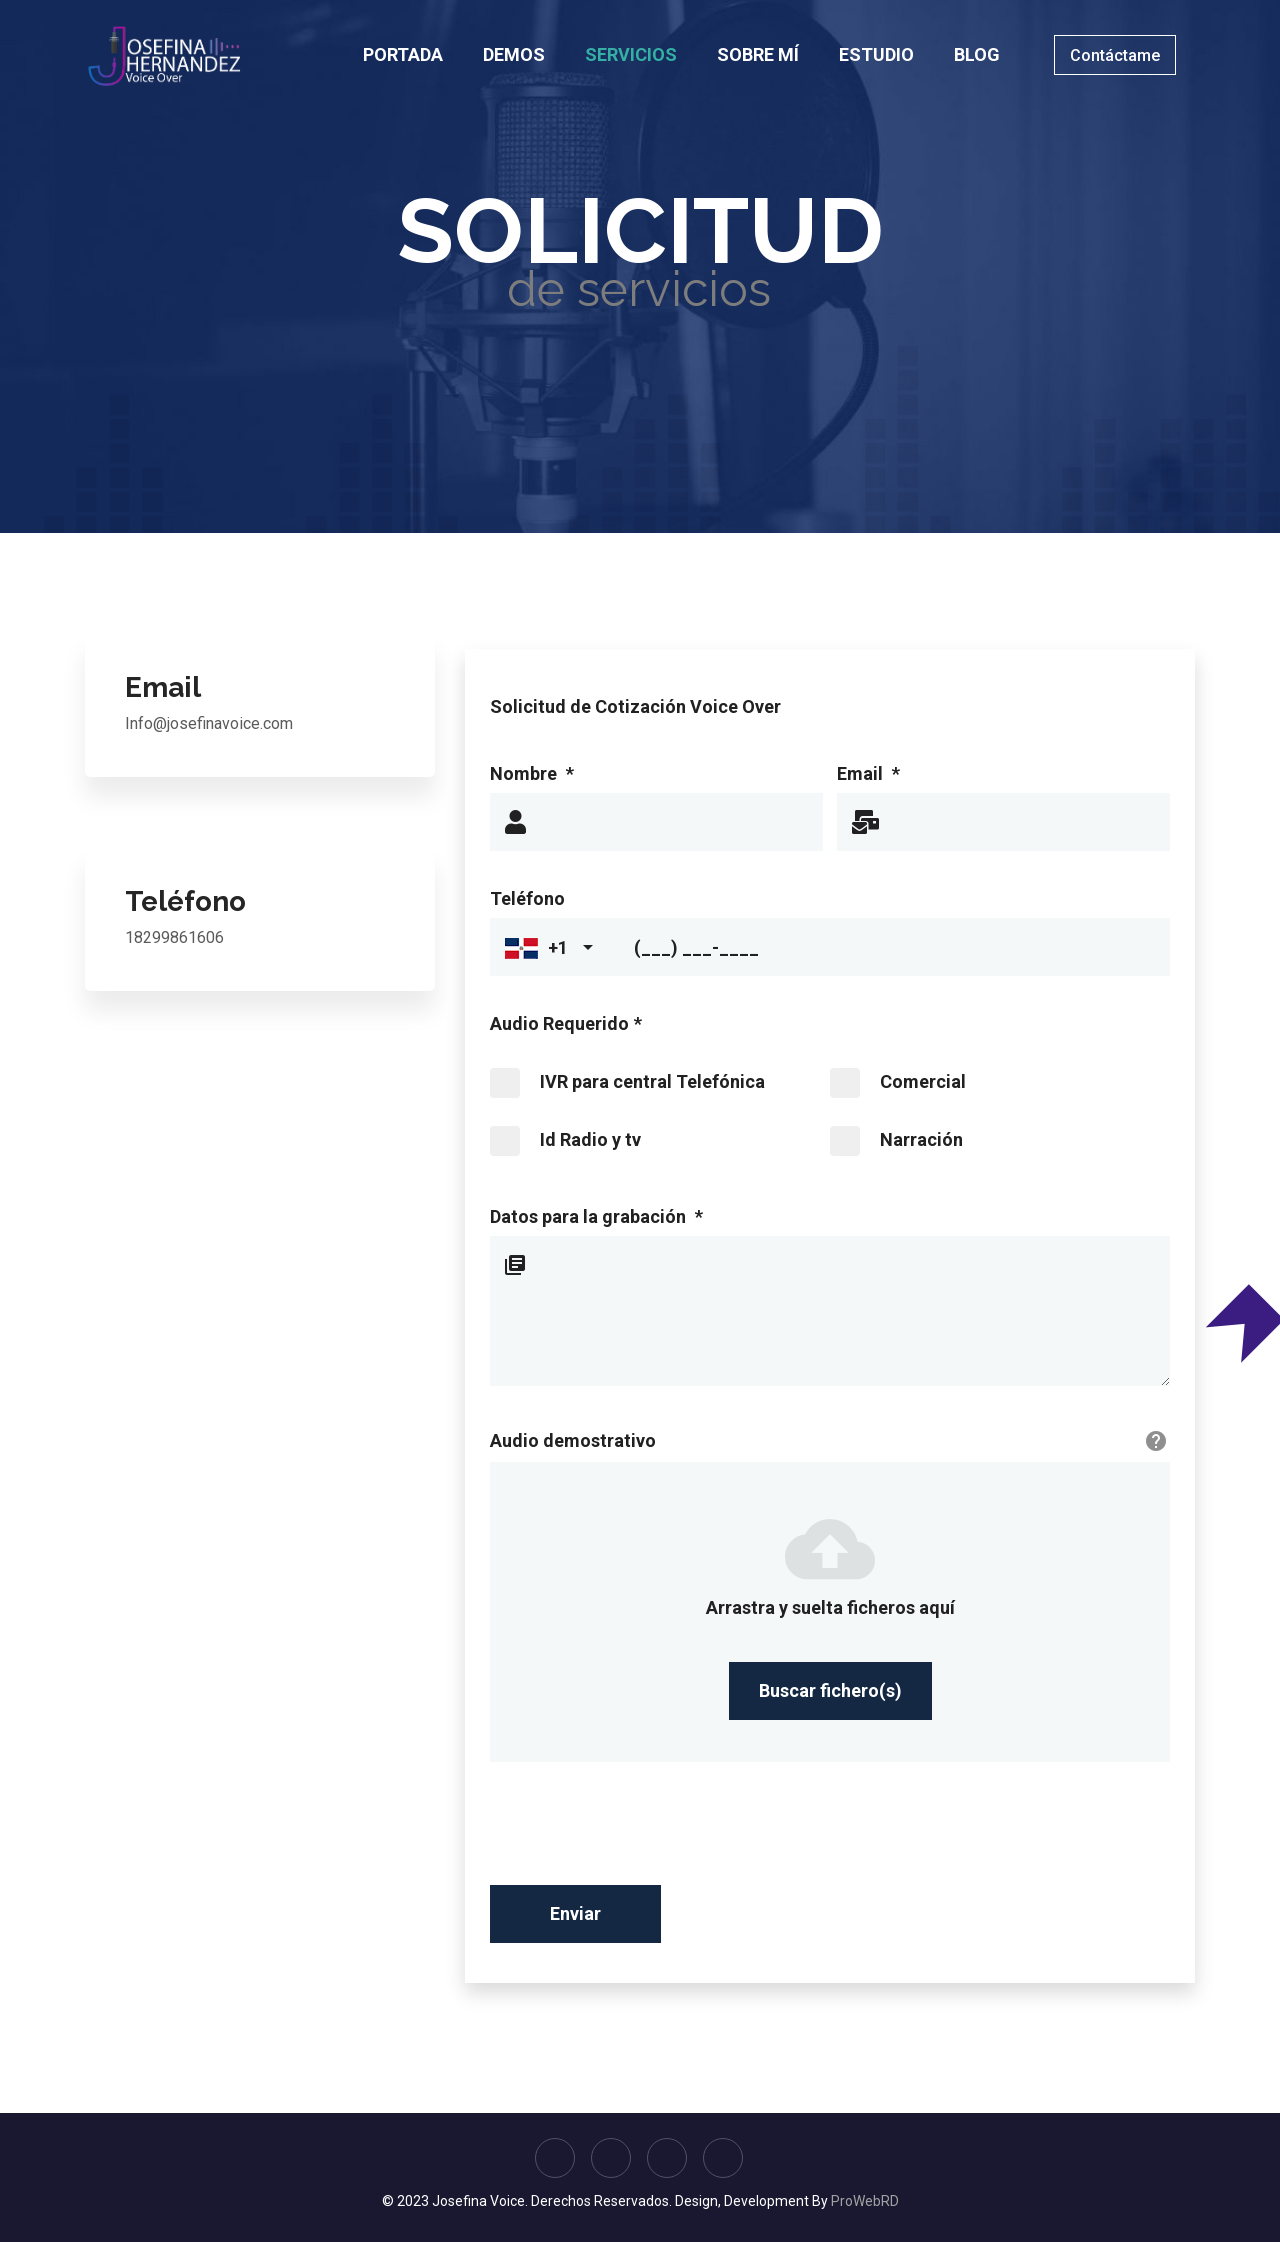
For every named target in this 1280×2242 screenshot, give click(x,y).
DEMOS (514, 54)
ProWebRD (865, 2201)
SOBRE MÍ (758, 54)
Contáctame (1115, 55)
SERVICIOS (631, 54)
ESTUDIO (876, 54)
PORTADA (403, 54)
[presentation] (642, 1831)
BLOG (977, 54)
